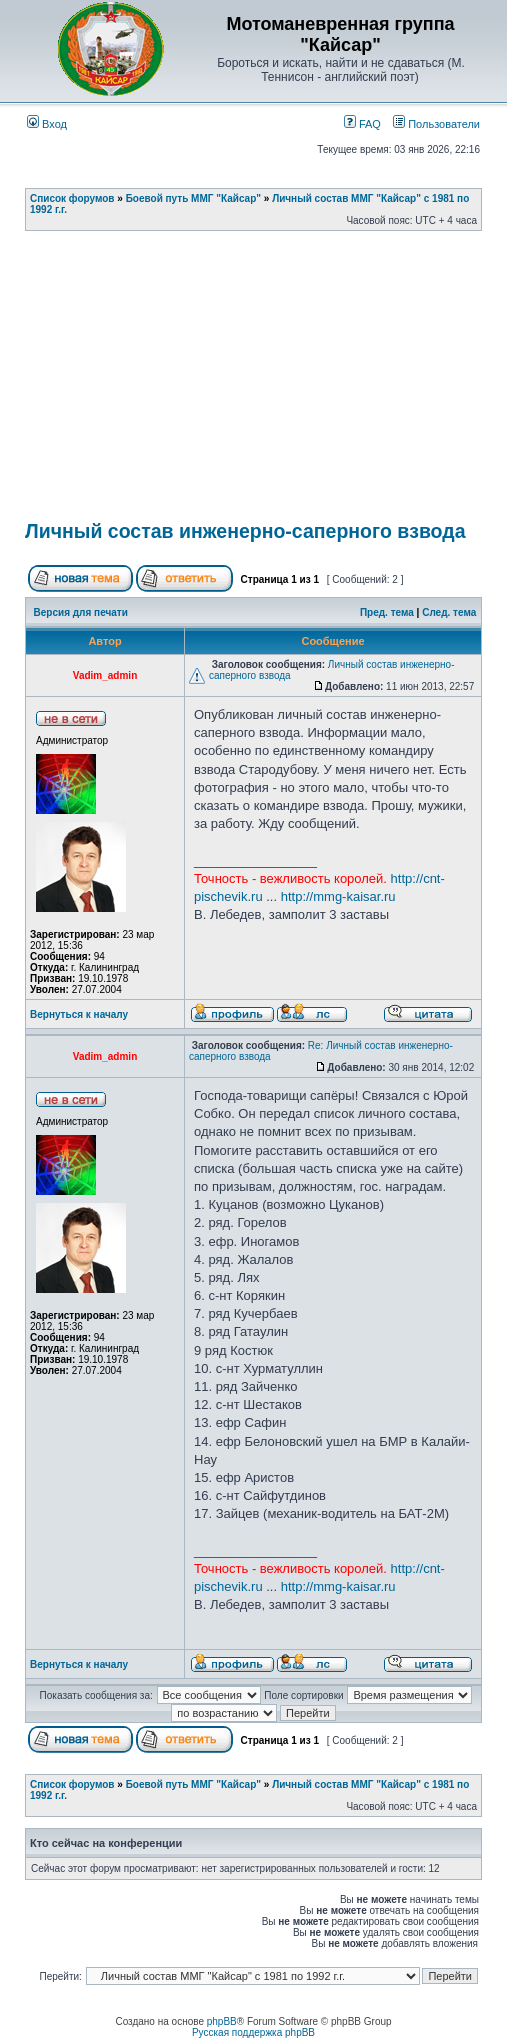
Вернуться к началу (79, 1014)
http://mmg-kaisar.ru (338, 896)
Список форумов (72, 198)
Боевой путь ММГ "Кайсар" (193, 198)
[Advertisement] (266, 382)
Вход (47, 124)
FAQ (362, 124)
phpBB (222, 2021)
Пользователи (436, 124)
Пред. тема (387, 612)
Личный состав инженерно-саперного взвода (245, 531)
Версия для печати (81, 612)
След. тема (449, 612)
